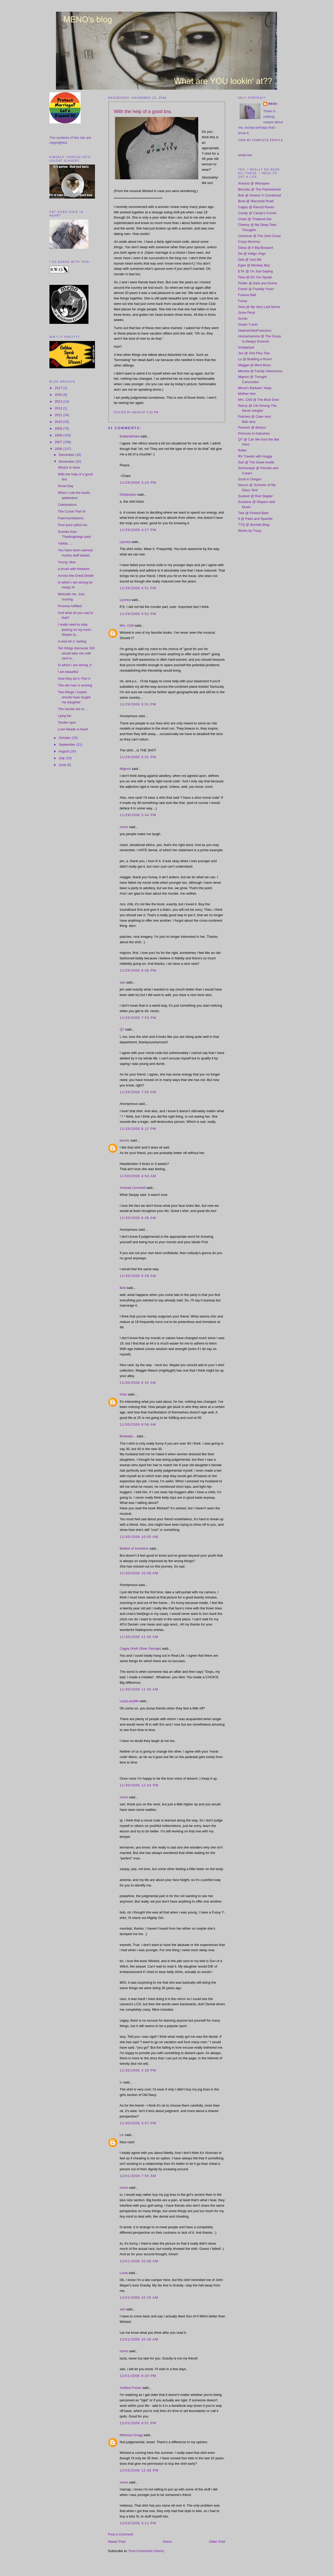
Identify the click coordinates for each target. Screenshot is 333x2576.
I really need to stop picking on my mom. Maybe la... (75, 629)
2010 (59, 422)
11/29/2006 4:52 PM (138, 614)
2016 (59, 395)
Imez (123, 1394)
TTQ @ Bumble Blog (253, 525)
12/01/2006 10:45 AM (139, 2339)
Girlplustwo (128, 494)
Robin (242, 450)
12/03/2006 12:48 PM (139, 2470)
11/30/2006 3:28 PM (138, 2070)
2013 (59, 401)
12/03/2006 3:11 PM (138, 2523)
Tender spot (66, 722)
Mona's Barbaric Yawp (254, 388)
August (64, 751)
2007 (59, 442)
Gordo (242, 318)
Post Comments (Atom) (146, 2551)
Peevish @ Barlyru (252, 427)
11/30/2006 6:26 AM (138, 1218)
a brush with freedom (73, 569)
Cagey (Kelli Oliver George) (140, 1648)
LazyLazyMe (129, 1701)
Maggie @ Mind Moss (254, 365)
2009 (59, 428)
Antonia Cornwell (132, 1188)
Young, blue (66, 562)
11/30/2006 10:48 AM (139, 1573)
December (67, 455)
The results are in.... (73, 709)
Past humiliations (70, 518)
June (63, 765)
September (67, 744)
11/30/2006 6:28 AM (138, 1276)
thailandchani (130, 436)
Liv (122, 2135)
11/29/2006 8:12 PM (138, 1129)
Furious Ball (247, 295)
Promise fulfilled (70, 606)
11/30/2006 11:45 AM (139, 1637)
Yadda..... (65, 543)
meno (124, 827)
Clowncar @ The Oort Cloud (259, 236)
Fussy (242, 301)
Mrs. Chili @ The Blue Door (258, 400)
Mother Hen (247, 394)
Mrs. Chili (127, 625)
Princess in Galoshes (254, 433)
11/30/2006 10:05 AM (139, 1537)
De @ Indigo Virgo (252, 253)
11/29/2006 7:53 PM (138, 1018)
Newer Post (116, 2542)
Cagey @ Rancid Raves (256, 207)
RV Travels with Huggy (255, 456)
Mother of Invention (134, 1548)
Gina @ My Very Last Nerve (259, 307)
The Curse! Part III (71, 511)
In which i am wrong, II (74, 665)
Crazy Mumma (249, 242)
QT (122, 1029)
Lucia (124, 2273)
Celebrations (67, 505)
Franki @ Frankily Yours (256, 289)
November (67, 461)
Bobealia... (128, 1436)
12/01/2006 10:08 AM (139, 2261)
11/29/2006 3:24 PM (138, 482)
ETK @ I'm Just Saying (255, 271)
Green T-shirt (248, 324)
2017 (59, 388)
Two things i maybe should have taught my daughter (74, 697)
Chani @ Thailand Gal (254, 219)
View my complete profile (260, 140)
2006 (59, 449)
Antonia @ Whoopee (253, 183)
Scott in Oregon (249, 479)
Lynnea (125, 542)
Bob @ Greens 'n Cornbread (259, 195)
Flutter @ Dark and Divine (257, 283)
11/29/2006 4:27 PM (138, 530)
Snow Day (65, 486)
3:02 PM (152, 412)
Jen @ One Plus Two (254, 353)
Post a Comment (120, 2534)
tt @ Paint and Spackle (255, 519)
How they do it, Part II (74, 678)
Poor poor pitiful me (72, 525)
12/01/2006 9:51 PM (138, 2423)
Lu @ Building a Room (255, 359)
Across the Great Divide (75, 576)
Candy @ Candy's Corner (257, 213)
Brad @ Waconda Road (256, 201)
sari (122, 982)
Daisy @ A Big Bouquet (255, 248)
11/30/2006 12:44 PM (139, 1785)
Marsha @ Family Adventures (260, 371)
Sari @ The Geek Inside (256, 462)
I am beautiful (68, 672)
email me (245, 155)
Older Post (217, 2542)
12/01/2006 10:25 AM (139, 2297)
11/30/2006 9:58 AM (138, 1424)
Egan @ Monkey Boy (254, 265)
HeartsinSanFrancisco (254, 330)
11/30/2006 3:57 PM (138, 2123)
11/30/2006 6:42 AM (138, 1383)
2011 (59, 415)
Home (167, 2542)
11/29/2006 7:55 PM (138, 1092)
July (62, 758)
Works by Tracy (249, 531)
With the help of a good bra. (143, 111)
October (65, 738)
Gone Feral (246, 312)
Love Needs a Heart (73, 729)
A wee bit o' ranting (72, 641)
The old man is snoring (75, 685)
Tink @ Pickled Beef (253, 513)
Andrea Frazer (130, 2388)
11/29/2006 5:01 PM (138, 704)
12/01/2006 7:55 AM (138, 2176)
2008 (59, 435)
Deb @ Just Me (249, 259)
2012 (59, 408)
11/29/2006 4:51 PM (138, 588)
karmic (125, 1140)
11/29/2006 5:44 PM (138, 815)
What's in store (69, 467)
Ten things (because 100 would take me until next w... (76, 653)
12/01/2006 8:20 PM (138, 2376)
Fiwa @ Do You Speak (255, 277)
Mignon (125, 769)
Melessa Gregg (131, 2435)
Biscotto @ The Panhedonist (259, 189)
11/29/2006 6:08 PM (138, 970)
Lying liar (64, 716)
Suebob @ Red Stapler (255, 496)
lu (121, 2082)
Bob (123, 1288)
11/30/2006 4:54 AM (138, 1176)
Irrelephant (246, 347)
